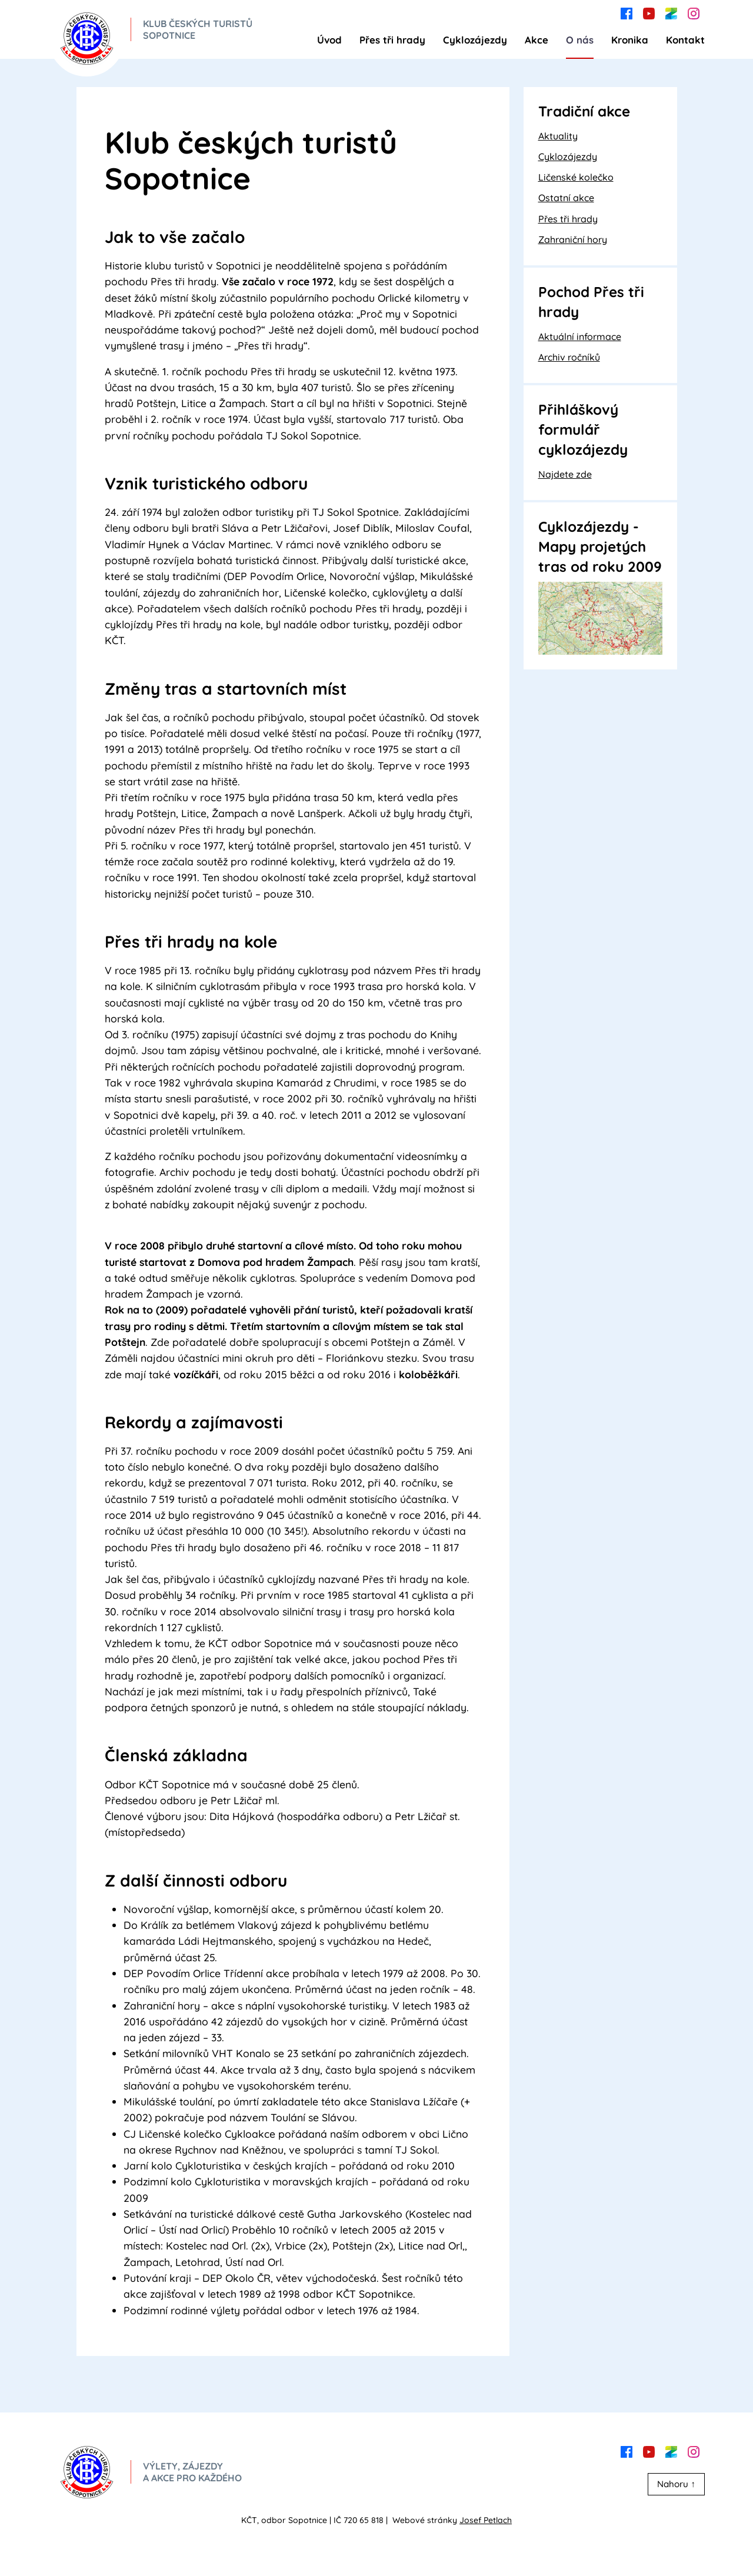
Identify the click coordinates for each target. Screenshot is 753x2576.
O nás (580, 40)
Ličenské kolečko (576, 177)
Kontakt (685, 40)
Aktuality (558, 136)
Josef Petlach (485, 2520)
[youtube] (649, 12)
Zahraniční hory (572, 239)
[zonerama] (671, 12)
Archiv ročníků (569, 357)
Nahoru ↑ (676, 2484)
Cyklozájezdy (475, 40)
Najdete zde (565, 474)
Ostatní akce (566, 198)
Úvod (329, 40)
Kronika (629, 40)
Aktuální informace (579, 336)
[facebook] (626, 12)
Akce (536, 40)
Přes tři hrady (392, 40)
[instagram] (693, 12)
